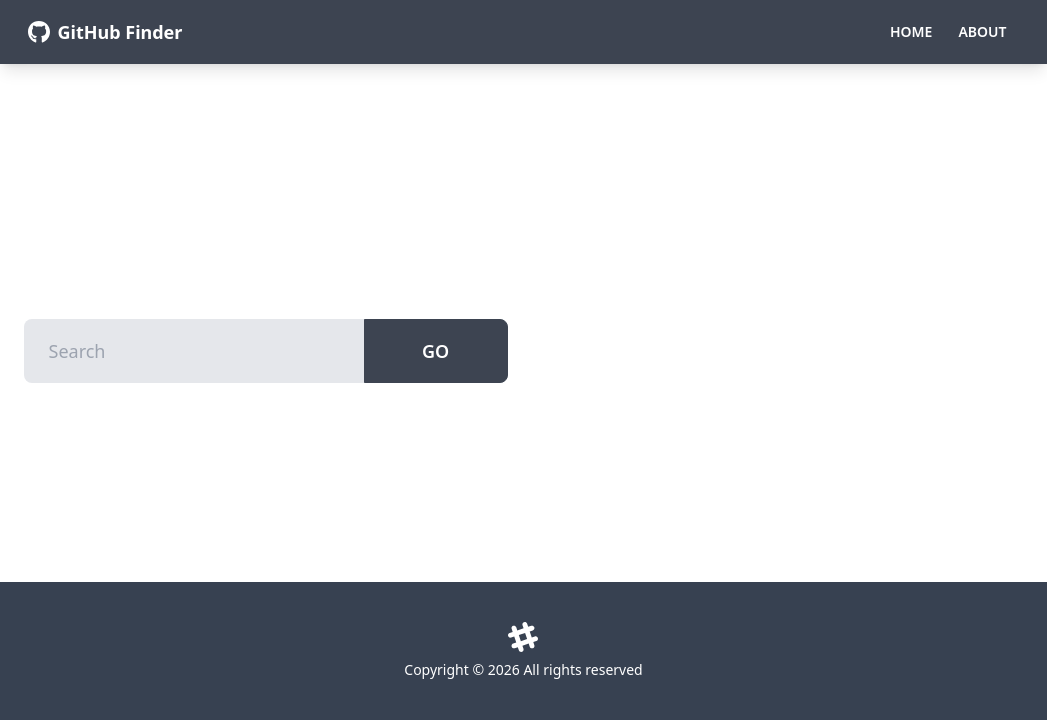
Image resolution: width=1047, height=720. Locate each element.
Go (435, 351)
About (982, 31)
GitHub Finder (120, 32)
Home (911, 31)
